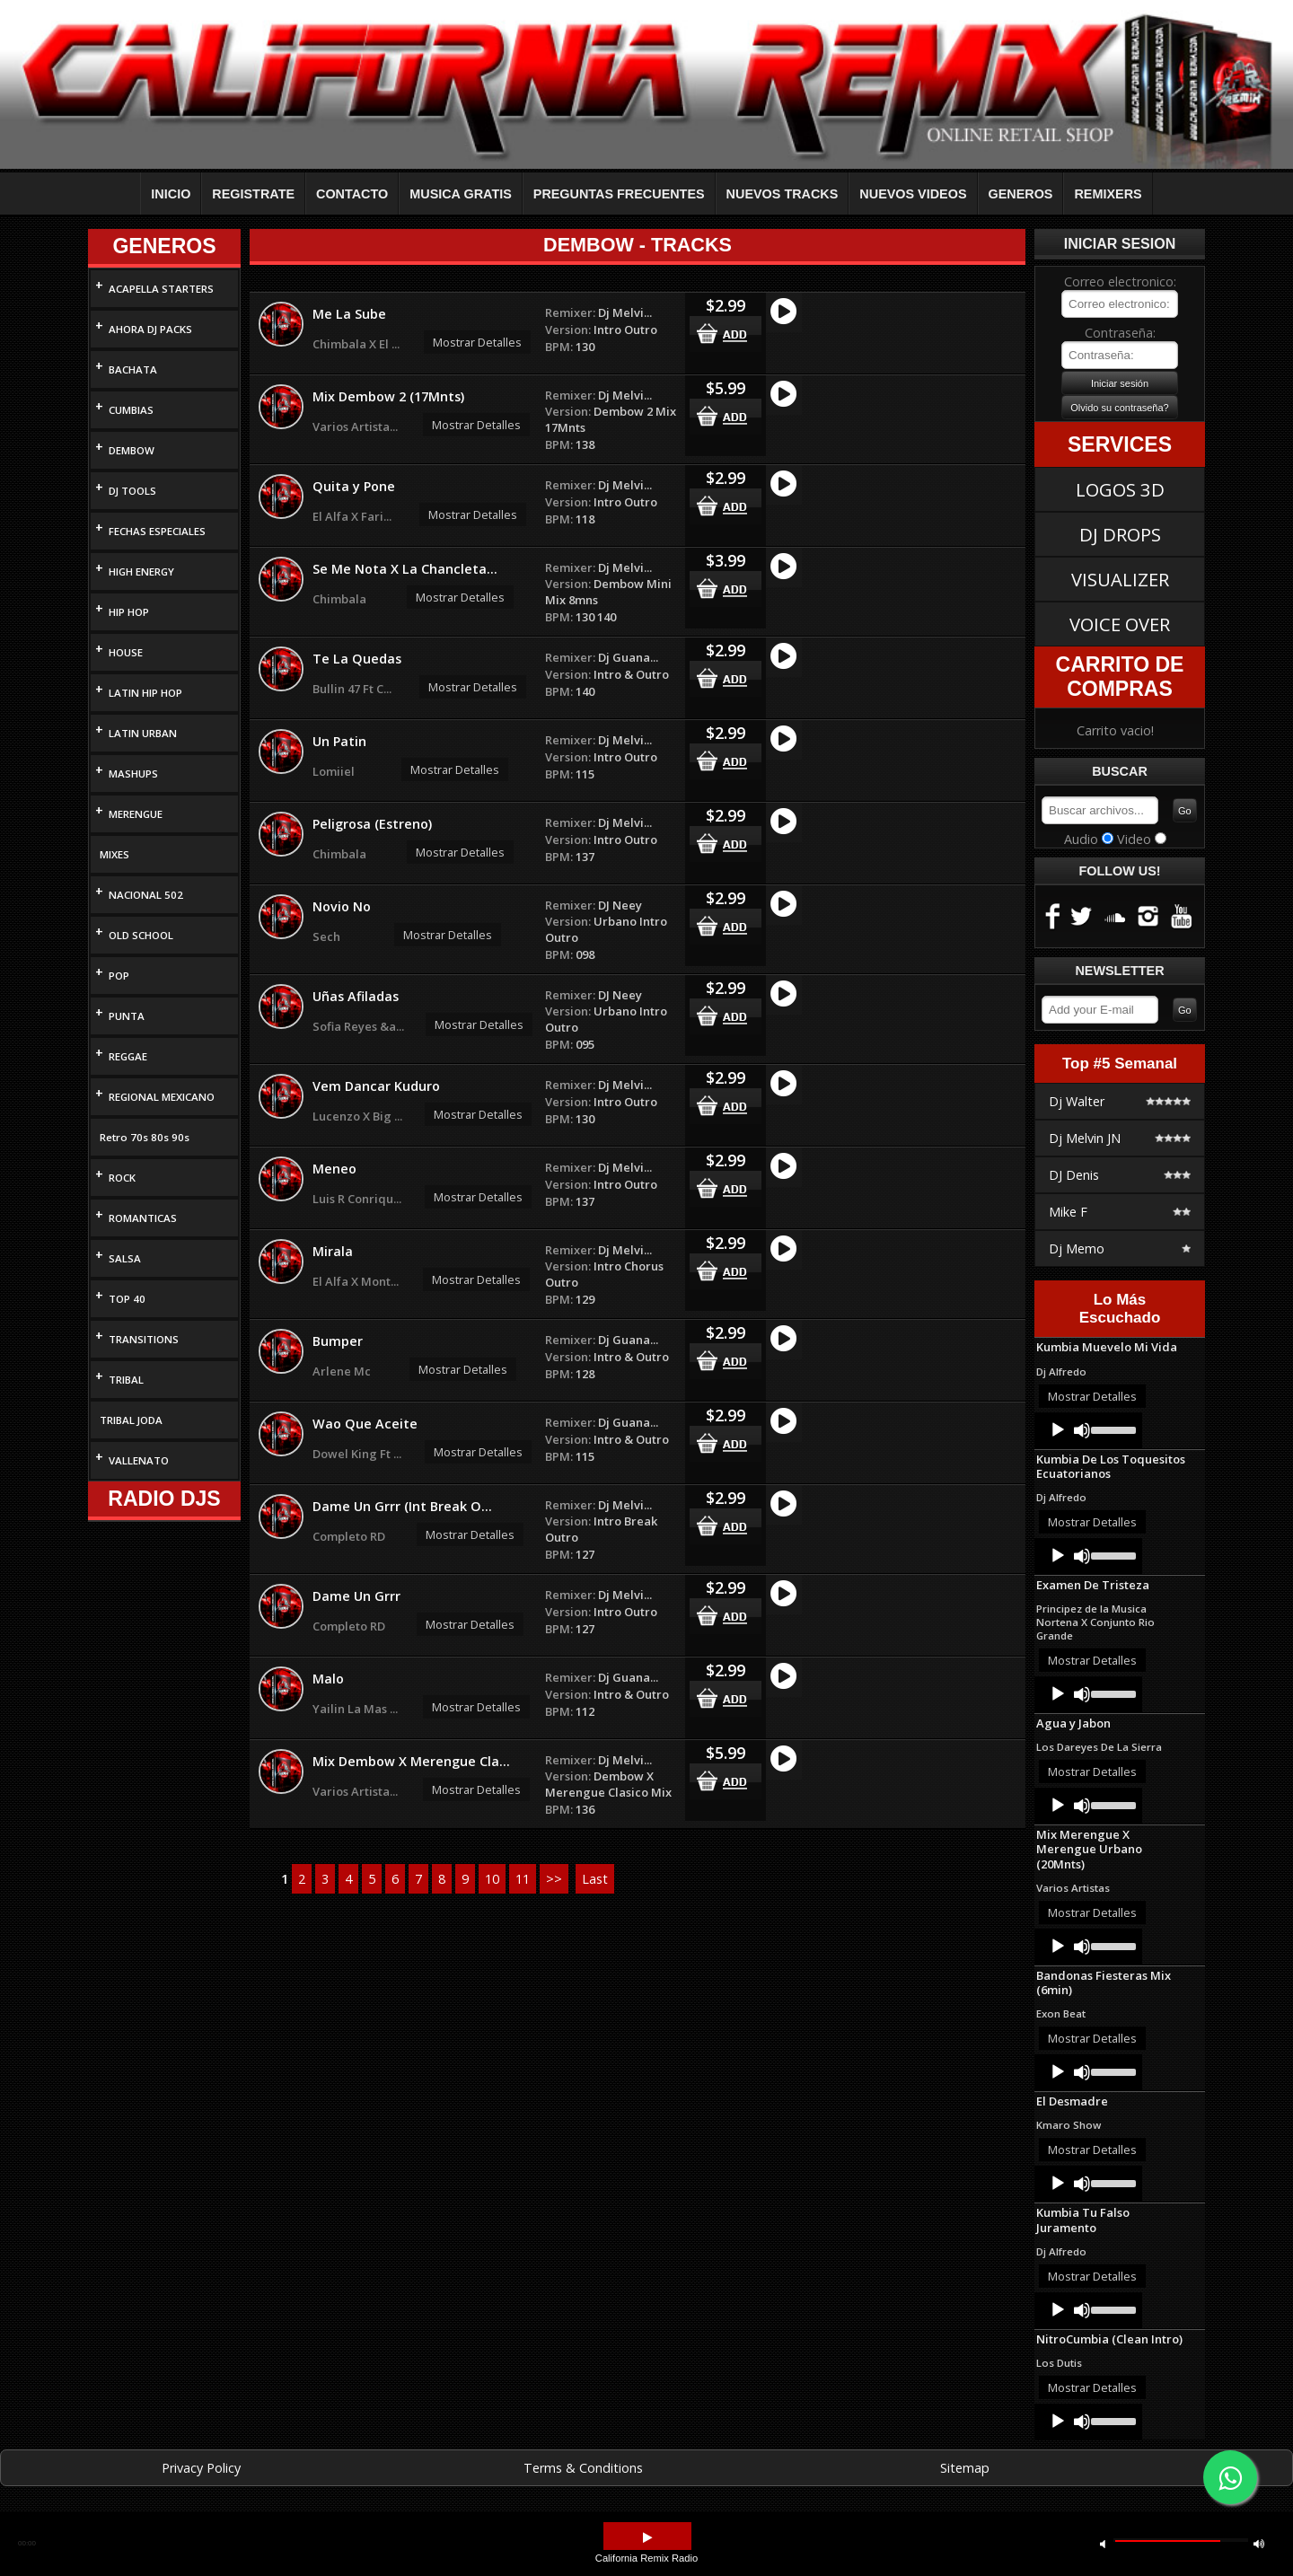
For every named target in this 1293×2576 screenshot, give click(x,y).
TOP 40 (127, 1299)
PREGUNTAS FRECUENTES (619, 194)
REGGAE (128, 1056)
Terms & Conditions (583, 2467)
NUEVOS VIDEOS (912, 194)
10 (492, 1878)
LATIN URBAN (143, 733)
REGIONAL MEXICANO (162, 1096)
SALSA (125, 1258)
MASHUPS (133, 773)
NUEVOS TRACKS (782, 194)
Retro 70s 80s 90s (144, 1137)
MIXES (114, 854)
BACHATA (133, 369)
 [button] (647, 2538)
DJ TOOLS (132, 490)
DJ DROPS (1120, 534)
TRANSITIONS (144, 1339)
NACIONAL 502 (146, 894)
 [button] (1258, 2543)
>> (554, 1878)
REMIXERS (1107, 194)
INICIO (170, 194)
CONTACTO (352, 194)
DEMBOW (131, 450)
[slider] (1112, 1428)
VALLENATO (139, 1460)
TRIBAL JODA (131, 1420)
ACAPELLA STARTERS (161, 288)
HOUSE (126, 652)
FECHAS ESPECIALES (157, 531)
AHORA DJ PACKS (150, 329)
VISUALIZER (1120, 579)
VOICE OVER (1119, 624)
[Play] (1058, 1430)
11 (522, 1878)
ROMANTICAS (143, 1218)
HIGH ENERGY (141, 571)
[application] (1088, 1430)
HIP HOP (129, 612)
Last (595, 1878)
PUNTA (127, 1016)
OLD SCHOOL (141, 935)
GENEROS (1021, 194)
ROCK (122, 1177)
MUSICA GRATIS (460, 194)
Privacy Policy (201, 2467)
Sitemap (965, 2467)
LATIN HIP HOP (145, 692)
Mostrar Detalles (477, 342)
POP (119, 975)
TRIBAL (126, 1379)
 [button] (1102, 2543)
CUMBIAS (131, 410)
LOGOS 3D (1120, 489)
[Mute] (1082, 1430)
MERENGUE (136, 814)
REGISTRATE (253, 194)
